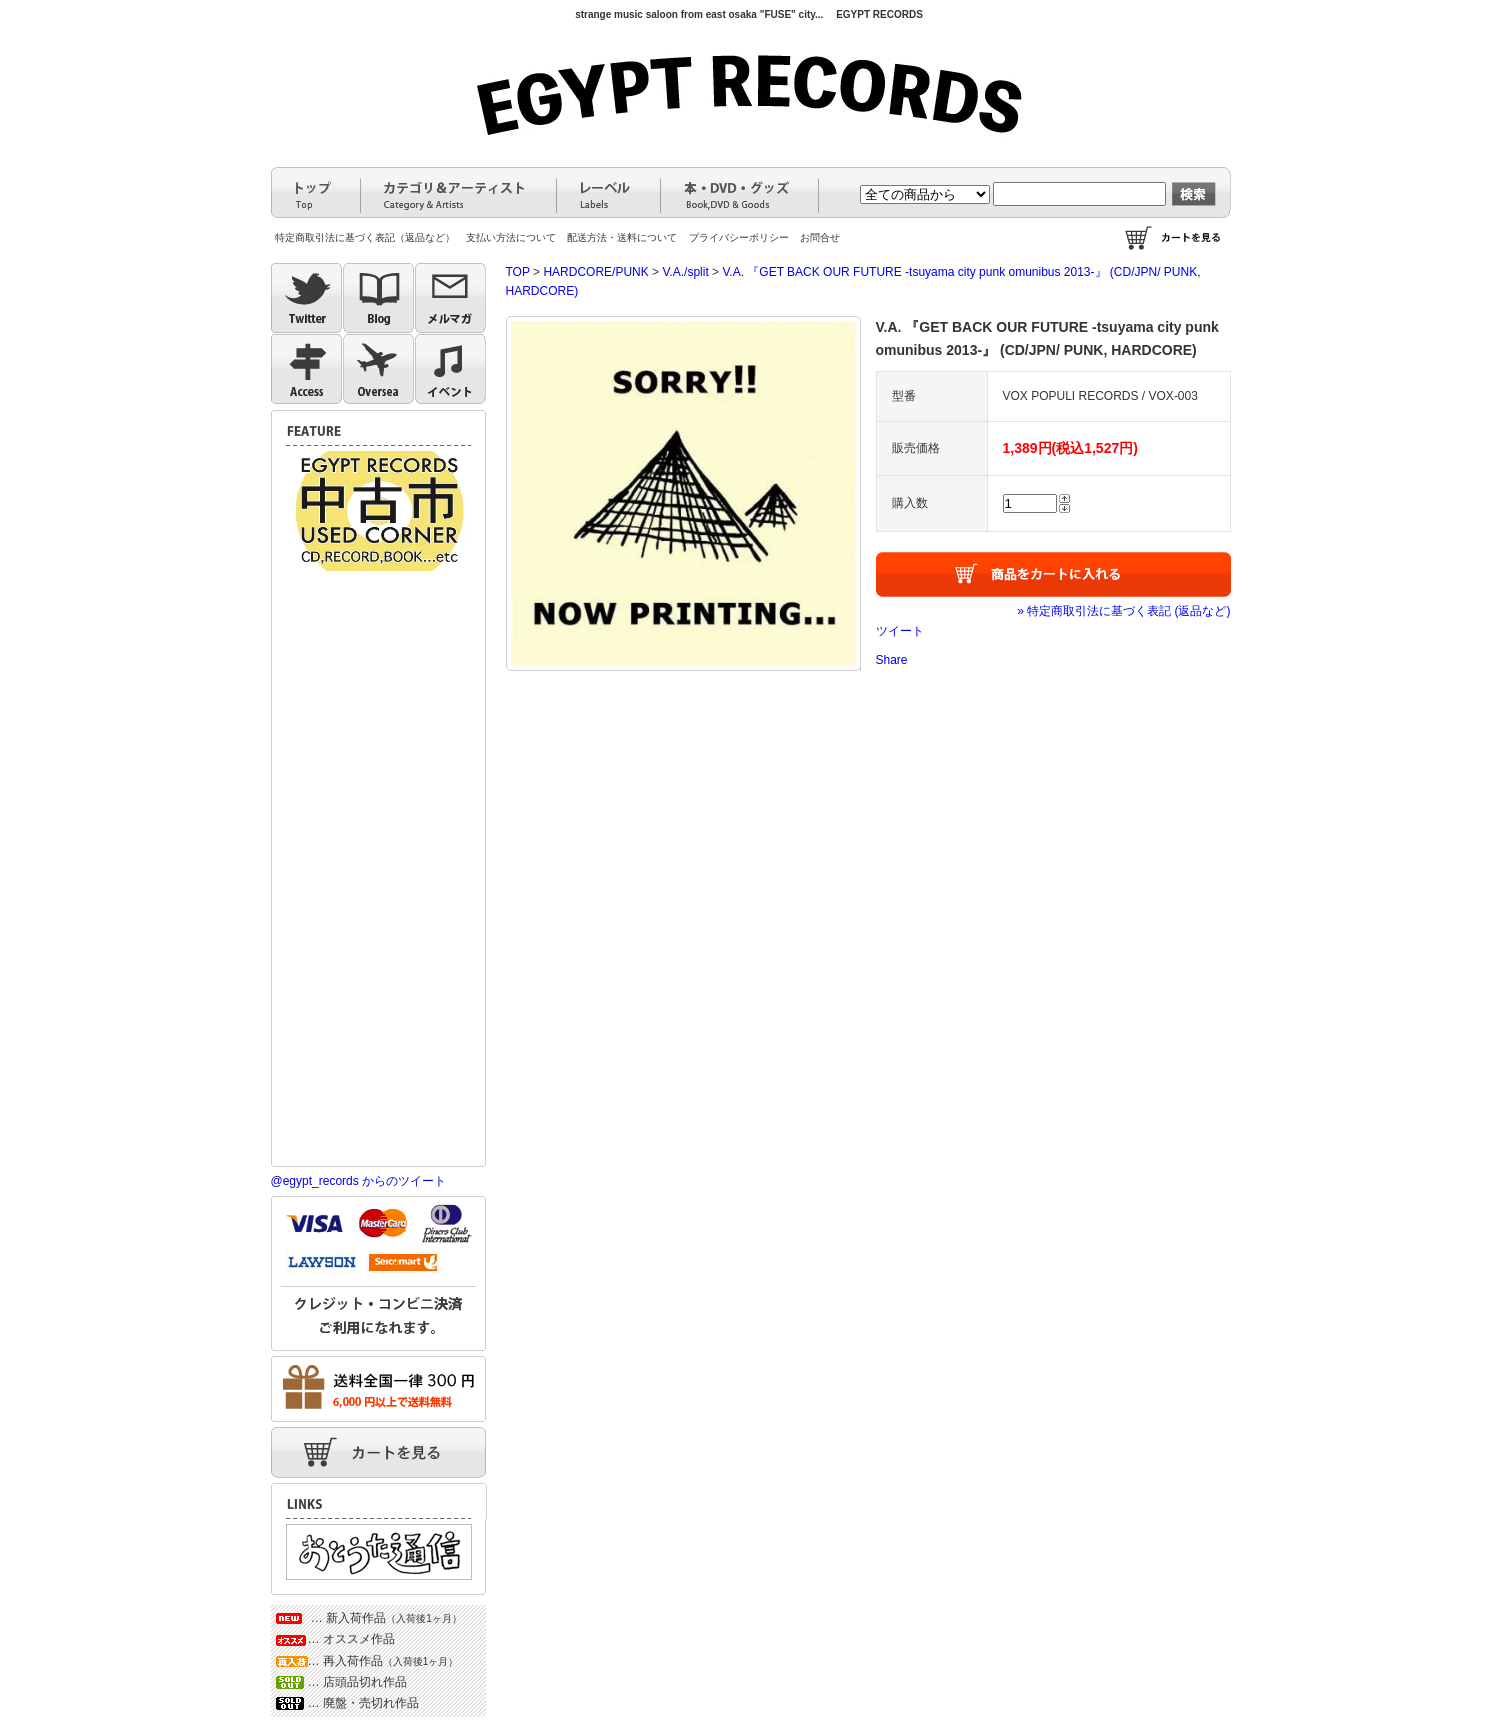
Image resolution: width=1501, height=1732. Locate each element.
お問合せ (820, 237)
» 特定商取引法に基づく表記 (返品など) (1123, 611)
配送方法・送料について (622, 237)
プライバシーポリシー (739, 237)
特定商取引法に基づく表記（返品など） (365, 237)
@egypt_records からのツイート (359, 1181)
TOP (518, 272)
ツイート (900, 631)
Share (892, 660)
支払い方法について (511, 237)
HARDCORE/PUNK (595, 272)
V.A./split (685, 272)
